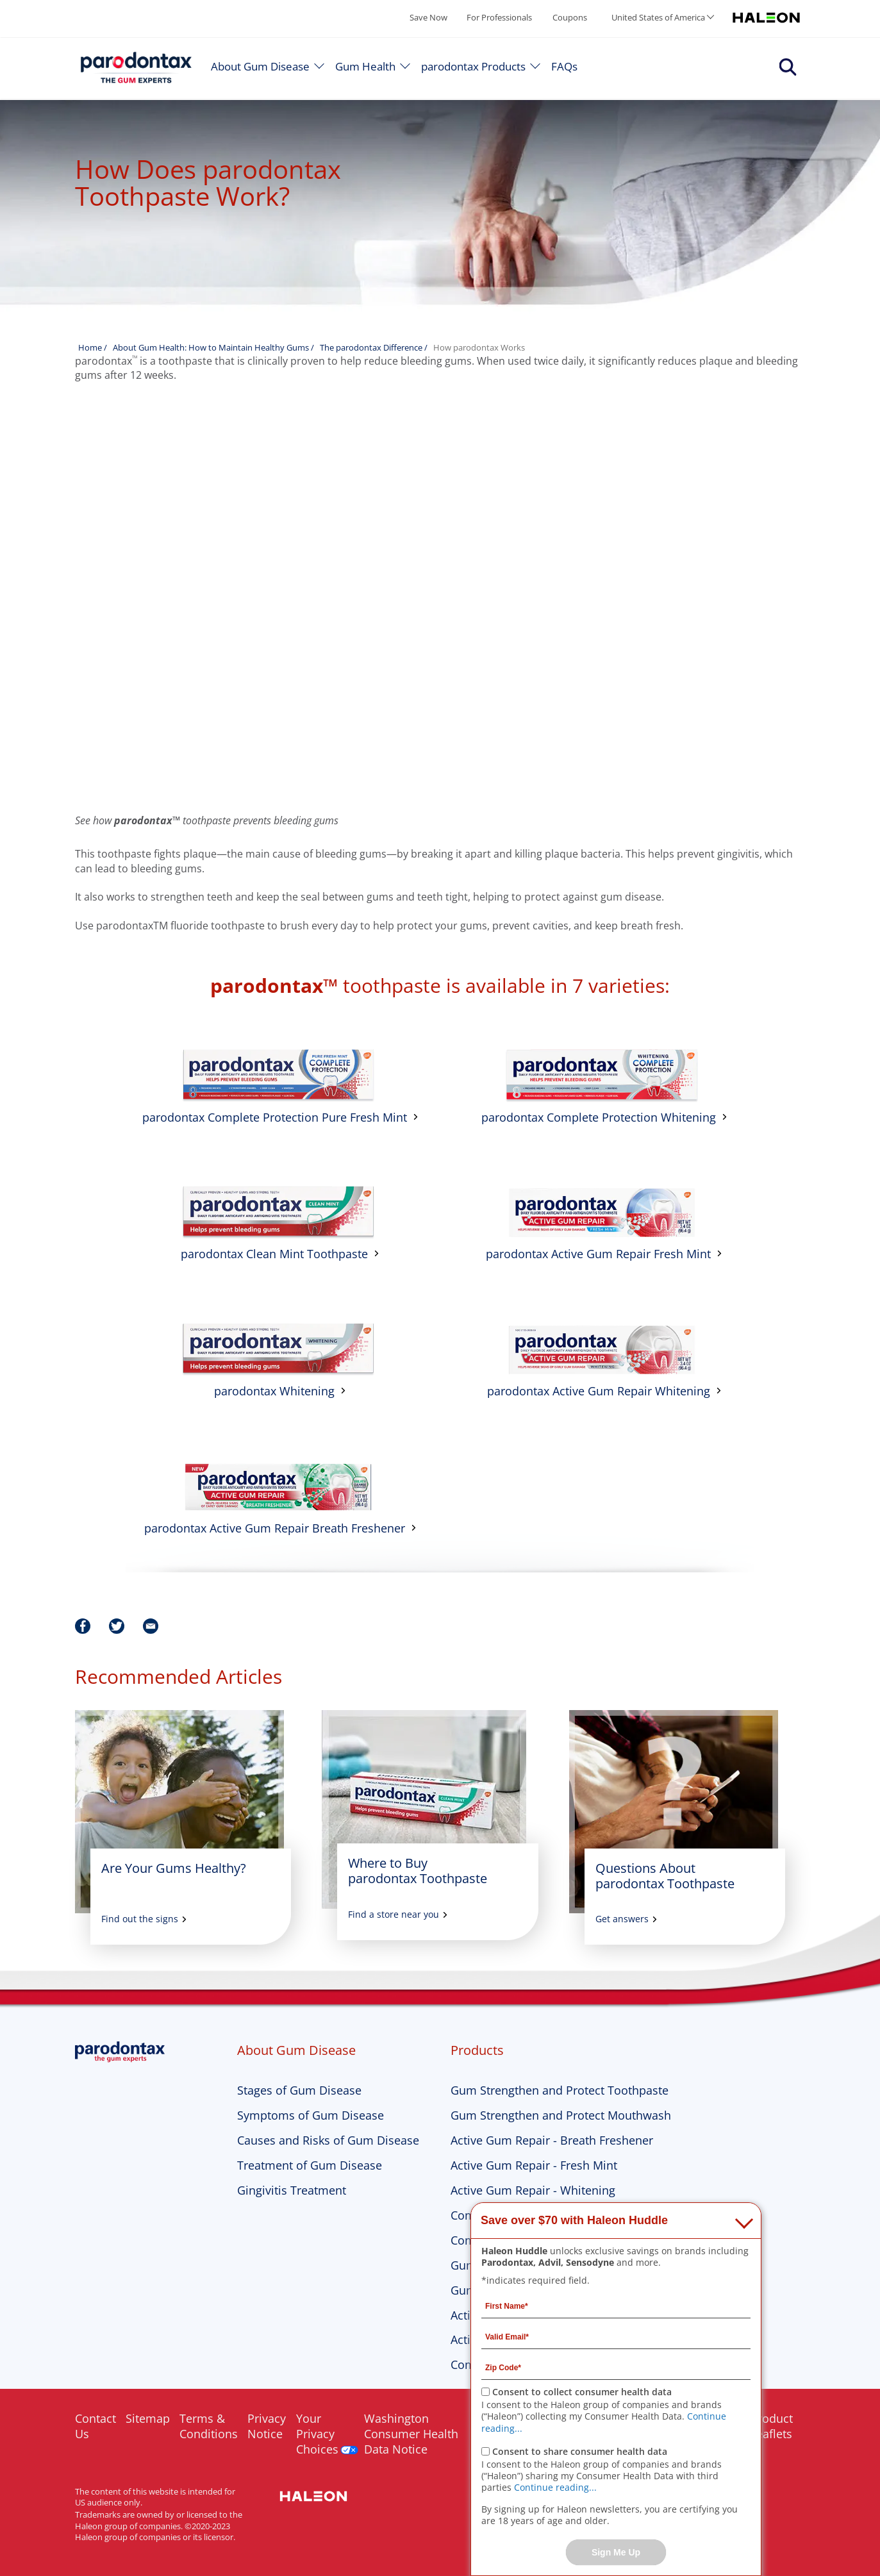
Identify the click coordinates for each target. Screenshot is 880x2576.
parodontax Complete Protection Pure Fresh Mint (274, 1117)
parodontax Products (473, 66)
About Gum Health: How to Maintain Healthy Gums (212, 347)
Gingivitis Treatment (291, 2190)
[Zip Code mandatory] (616, 2367)
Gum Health (365, 66)
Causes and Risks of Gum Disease (328, 2140)
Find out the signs (139, 1919)
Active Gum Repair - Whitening (533, 2190)
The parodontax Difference (371, 347)
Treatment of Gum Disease (309, 2165)
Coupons (569, 17)
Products (477, 2050)
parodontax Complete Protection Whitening (598, 1117)
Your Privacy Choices (317, 2434)
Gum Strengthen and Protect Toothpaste (559, 2090)
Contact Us (95, 2426)
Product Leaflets (772, 2426)
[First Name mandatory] (616, 2305)
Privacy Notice (266, 2426)
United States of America (658, 17)
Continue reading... (555, 2487)
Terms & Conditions (208, 2426)
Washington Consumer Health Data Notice (411, 2434)
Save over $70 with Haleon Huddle (574, 2220)
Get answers (622, 1919)
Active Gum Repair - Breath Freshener (552, 2140)
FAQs (564, 66)
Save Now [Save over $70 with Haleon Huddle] (428, 17)
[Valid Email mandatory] (616, 2336)
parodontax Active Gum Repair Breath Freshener (274, 1528)
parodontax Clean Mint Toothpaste (274, 1253)
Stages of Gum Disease (299, 2090)
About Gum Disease (260, 66)
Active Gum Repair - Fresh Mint (534, 2165)
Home (90, 347)
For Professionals (499, 17)
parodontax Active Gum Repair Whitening (598, 1391)
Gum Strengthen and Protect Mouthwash (561, 2115)
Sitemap (148, 2418)
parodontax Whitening (274, 1391)
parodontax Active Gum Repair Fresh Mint (598, 1253)
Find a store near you (393, 1914)
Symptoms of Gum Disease (310, 2115)
